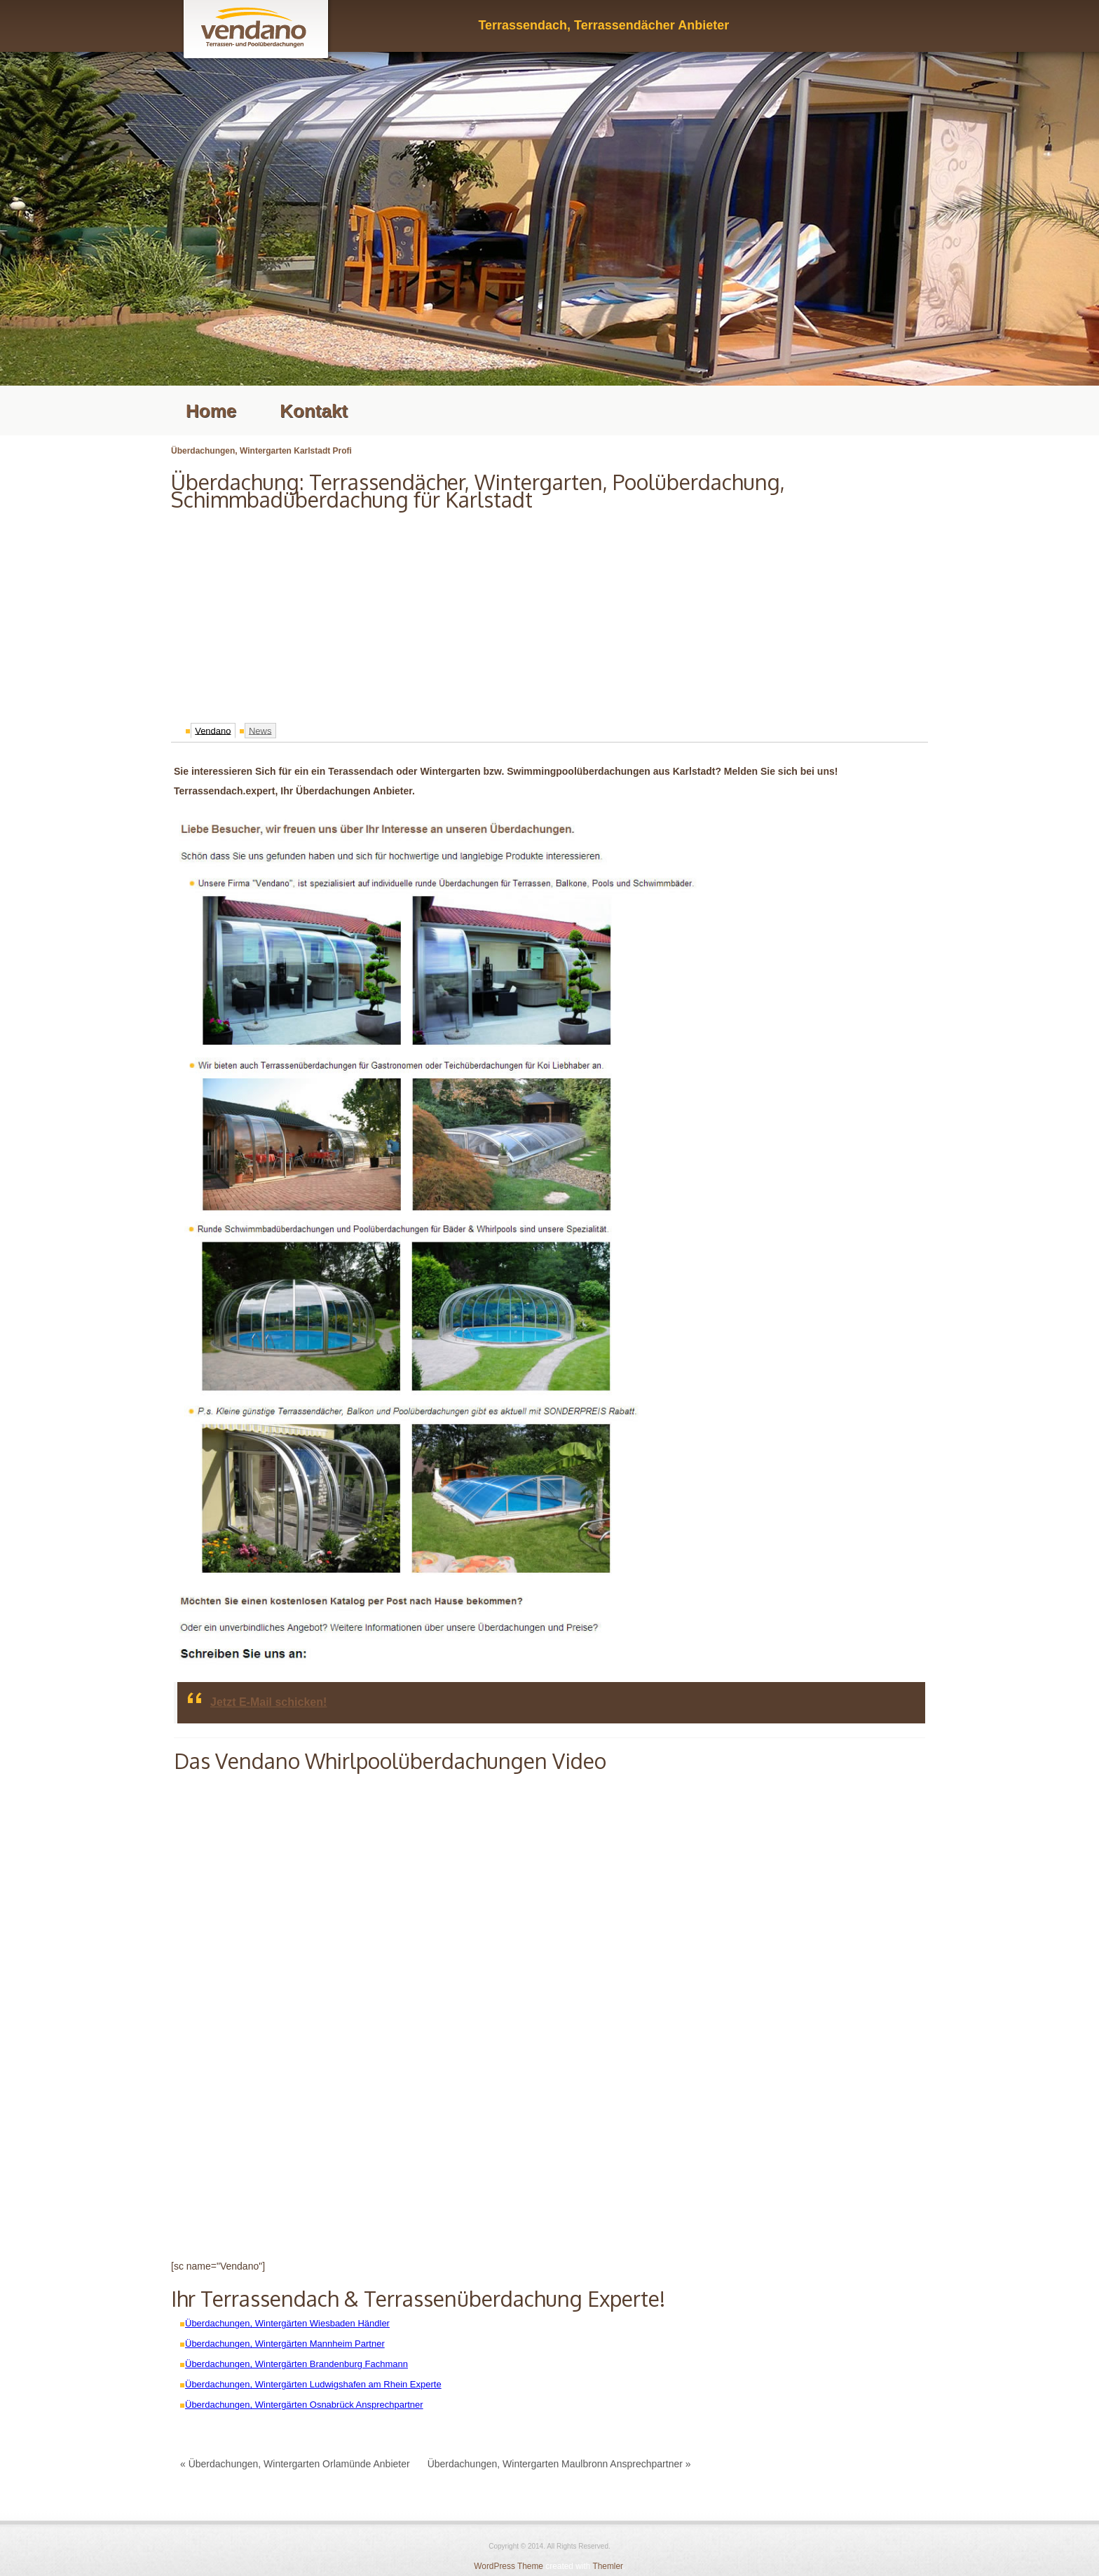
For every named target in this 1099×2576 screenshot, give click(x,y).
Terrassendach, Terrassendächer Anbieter (603, 25)
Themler (607, 2566)
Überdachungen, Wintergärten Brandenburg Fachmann (296, 2364)
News (260, 730)
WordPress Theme (508, 2566)
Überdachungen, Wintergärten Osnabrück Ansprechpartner (304, 2404)
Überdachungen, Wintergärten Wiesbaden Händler (287, 2323)
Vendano (213, 730)
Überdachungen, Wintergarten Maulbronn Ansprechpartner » (559, 2463)
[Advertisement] (549, 613)
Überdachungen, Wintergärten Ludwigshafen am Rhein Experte (313, 2384)
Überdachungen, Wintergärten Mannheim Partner (285, 2343)
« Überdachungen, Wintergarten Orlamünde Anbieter (295, 2463)
